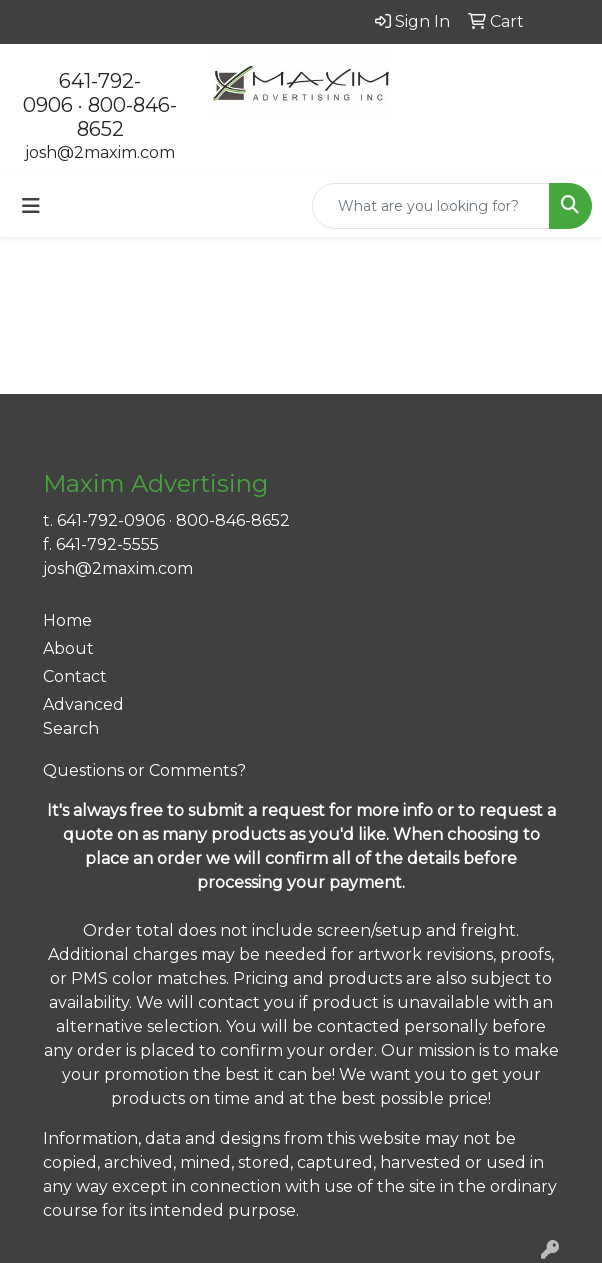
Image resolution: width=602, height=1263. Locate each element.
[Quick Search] (431, 206)
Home (67, 620)
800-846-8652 (233, 520)
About (68, 648)
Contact (75, 676)
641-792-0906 (111, 520)
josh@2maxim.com (100, 152)
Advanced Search (83, 716)
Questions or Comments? (144, 770)
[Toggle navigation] (31, 206)
